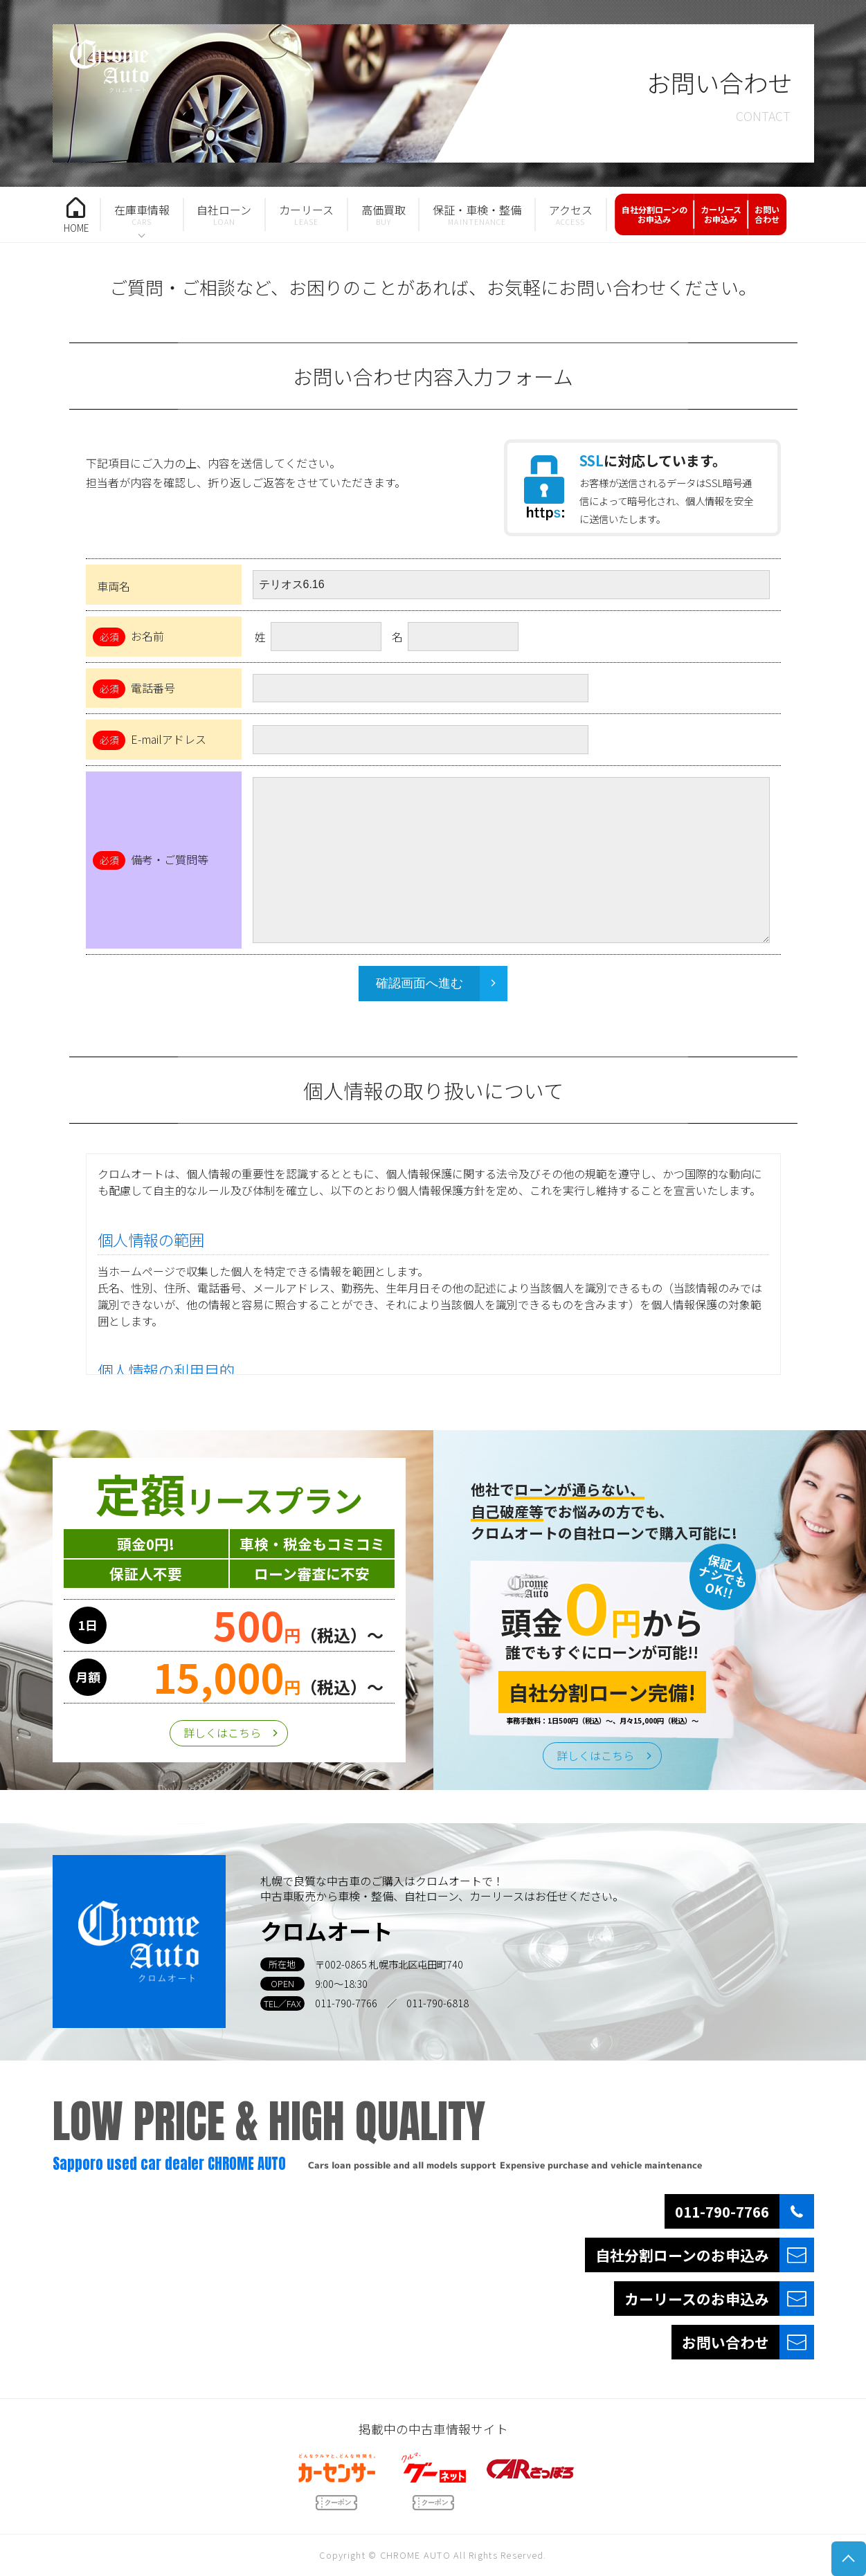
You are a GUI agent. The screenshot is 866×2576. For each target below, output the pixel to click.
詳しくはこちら (222, 1732)
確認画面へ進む (419, 983)
